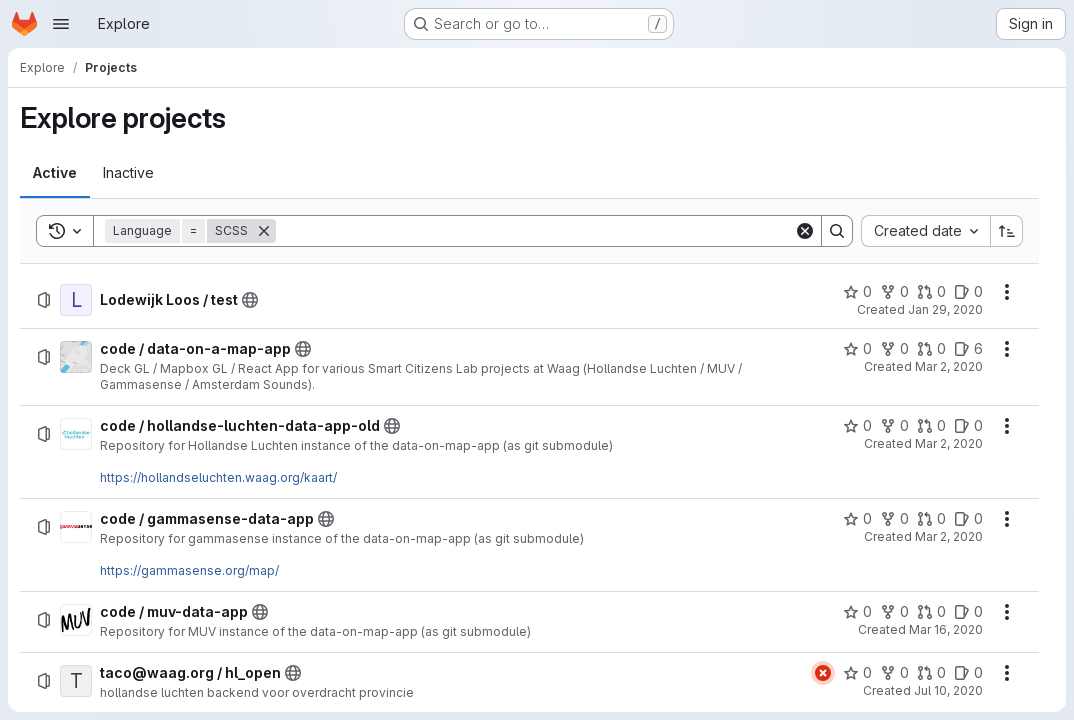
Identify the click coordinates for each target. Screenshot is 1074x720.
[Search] (535, 231)
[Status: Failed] (823, 673)
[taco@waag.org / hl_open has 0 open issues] (968, 673)
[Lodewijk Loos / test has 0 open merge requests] (931, 292)
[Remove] (264, 231)
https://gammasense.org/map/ (189, 570)
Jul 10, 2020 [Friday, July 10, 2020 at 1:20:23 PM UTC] (948, 690)
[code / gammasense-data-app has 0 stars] (857, 519)
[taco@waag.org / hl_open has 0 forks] (894, 673)
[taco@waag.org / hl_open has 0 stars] (857, 673)
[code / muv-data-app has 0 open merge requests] (931, 612)
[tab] (55, 173)
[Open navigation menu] (61, 24)
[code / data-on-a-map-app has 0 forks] (894, 349)
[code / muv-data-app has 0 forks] (894, 612)
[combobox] (925, 231)
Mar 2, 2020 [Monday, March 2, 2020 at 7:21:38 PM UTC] (949, 536)
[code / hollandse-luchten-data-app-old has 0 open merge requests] (931, 426)
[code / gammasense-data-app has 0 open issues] (968, 519)
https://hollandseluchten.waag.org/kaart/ (218, 477)
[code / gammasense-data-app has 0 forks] (894, 519)
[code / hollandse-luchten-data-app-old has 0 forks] (894, 426)
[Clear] (805, 231)
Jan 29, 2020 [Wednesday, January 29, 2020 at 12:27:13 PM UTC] (945, 309)
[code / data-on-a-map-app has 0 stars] (857, 349)
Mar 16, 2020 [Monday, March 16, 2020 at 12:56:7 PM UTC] (946, 629)
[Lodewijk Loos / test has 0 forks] (894, 292)
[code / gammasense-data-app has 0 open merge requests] (931, 519)
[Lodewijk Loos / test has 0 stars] (857, 292)
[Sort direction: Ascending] (1007, 231)
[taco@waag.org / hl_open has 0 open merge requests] (931, 673)
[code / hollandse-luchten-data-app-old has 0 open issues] (968, 426)
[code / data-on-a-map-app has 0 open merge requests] (931, 349)
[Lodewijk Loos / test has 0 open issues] (968, 292)
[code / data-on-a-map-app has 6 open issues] (968, 349)
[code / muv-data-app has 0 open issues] (968, 612)
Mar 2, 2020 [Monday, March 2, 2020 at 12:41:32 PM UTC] (949, 366)
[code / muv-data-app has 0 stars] (857, 612)
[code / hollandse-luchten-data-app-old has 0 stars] (857, 426)
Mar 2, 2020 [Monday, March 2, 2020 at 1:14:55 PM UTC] (949, 443)
